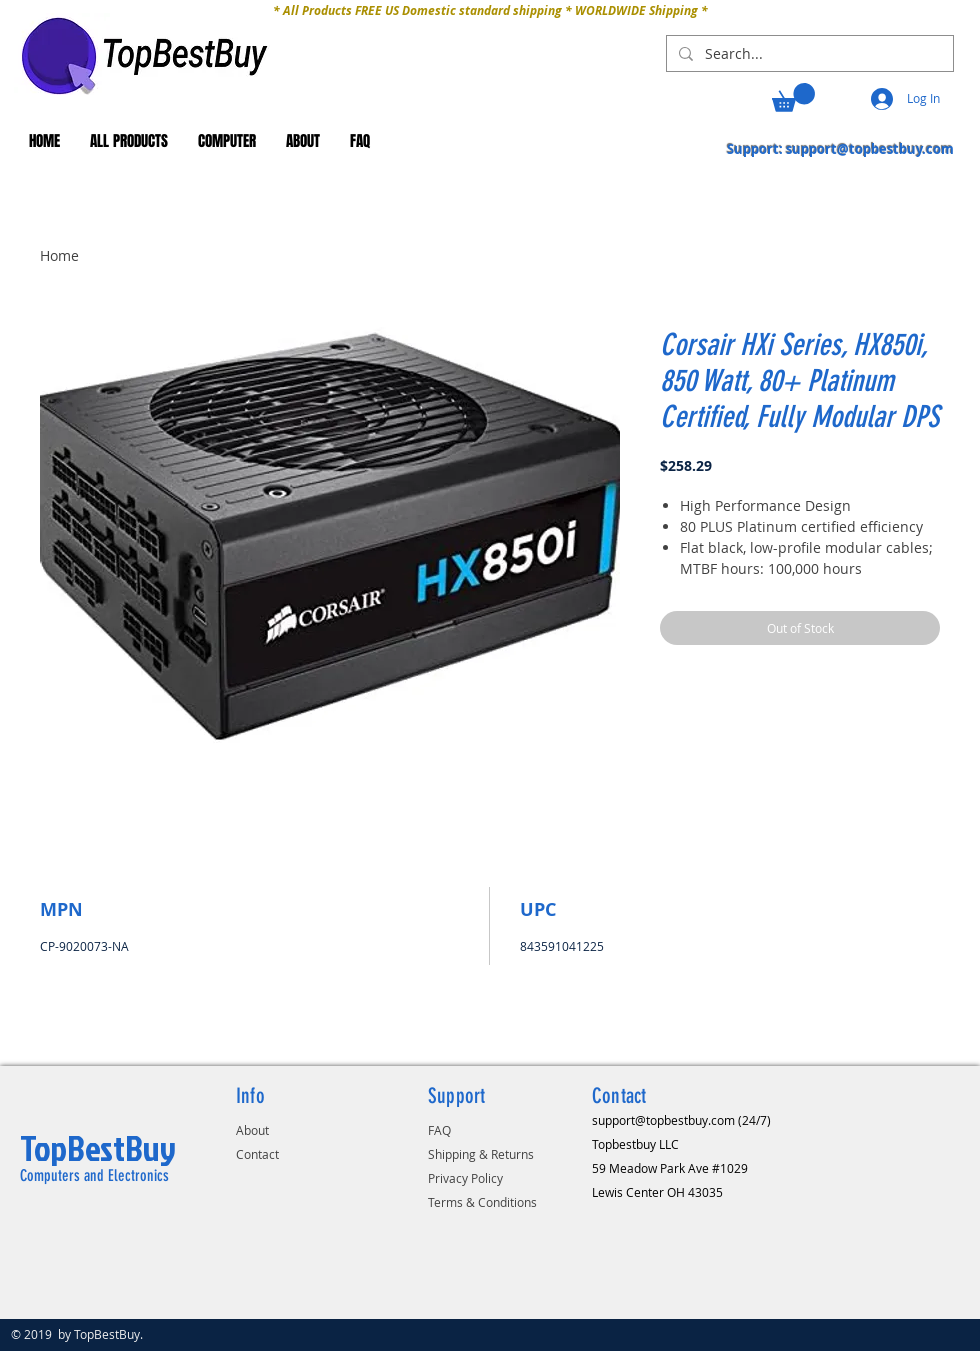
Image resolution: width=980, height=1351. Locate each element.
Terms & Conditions (482, 1202)
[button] (793, 97)
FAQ (439, 1130)
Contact (257, 1154)
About (252, 1130)
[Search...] (808, 54)
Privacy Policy (465, 1178)
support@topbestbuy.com (870, 149)
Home (59, 255)
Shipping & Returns (481, 1154)
